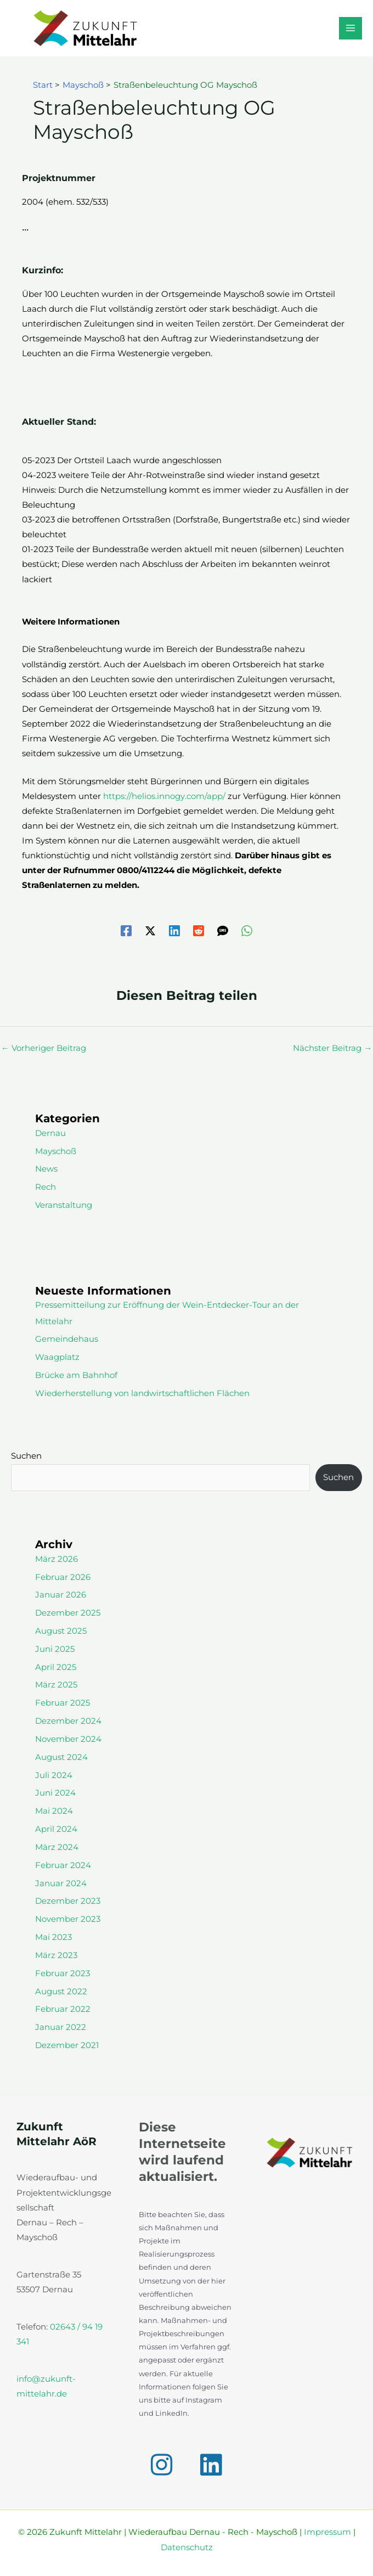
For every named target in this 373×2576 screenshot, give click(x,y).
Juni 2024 (55, 1793)
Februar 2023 (62, 1973)
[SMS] (222, 930)
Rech (45, 1187)
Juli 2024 (53, 1775)
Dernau (50, 1133)
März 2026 (56, 1559)
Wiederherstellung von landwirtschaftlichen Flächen (142, 1393)
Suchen (26, 1456)
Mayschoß (55, 1151)
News (46, 1169)
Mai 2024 (54, 1811)
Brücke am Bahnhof (76, 1375)
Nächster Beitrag (332, 1048)
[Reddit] (198, 930)
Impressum (327, 2532)
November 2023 (67, 1919)
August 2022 (61, 1991)
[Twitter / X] (150, 930)
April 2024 (56, 1829)
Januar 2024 (61, 1883)
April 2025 (55, 1667)
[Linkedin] (174, 930)
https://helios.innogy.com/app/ (164, 796)
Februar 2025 (62, 1703)
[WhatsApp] (246, 930)
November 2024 (68, 1739)
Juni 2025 (55, 1649)
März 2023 (56, 1955)
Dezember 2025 (67, 1613)
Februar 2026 (63, 1577)
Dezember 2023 (67, 1901)
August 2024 (61, 1757)
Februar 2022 (63, 2009)
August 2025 (61, 1631)
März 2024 (56, 1847)
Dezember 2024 (68, 1721)
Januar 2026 (60, 1595)
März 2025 (56, 1685)
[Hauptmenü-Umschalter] (350, 28)
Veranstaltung (63, 1205)
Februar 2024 (63, 1865)
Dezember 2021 (67, 2045)
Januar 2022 (60, 2027)
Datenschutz (187, 2547)
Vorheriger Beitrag (43, 1048)
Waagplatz (57, 1357)
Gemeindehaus (66, 1339)
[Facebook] (126, 930)
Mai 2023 (53, 1937)
